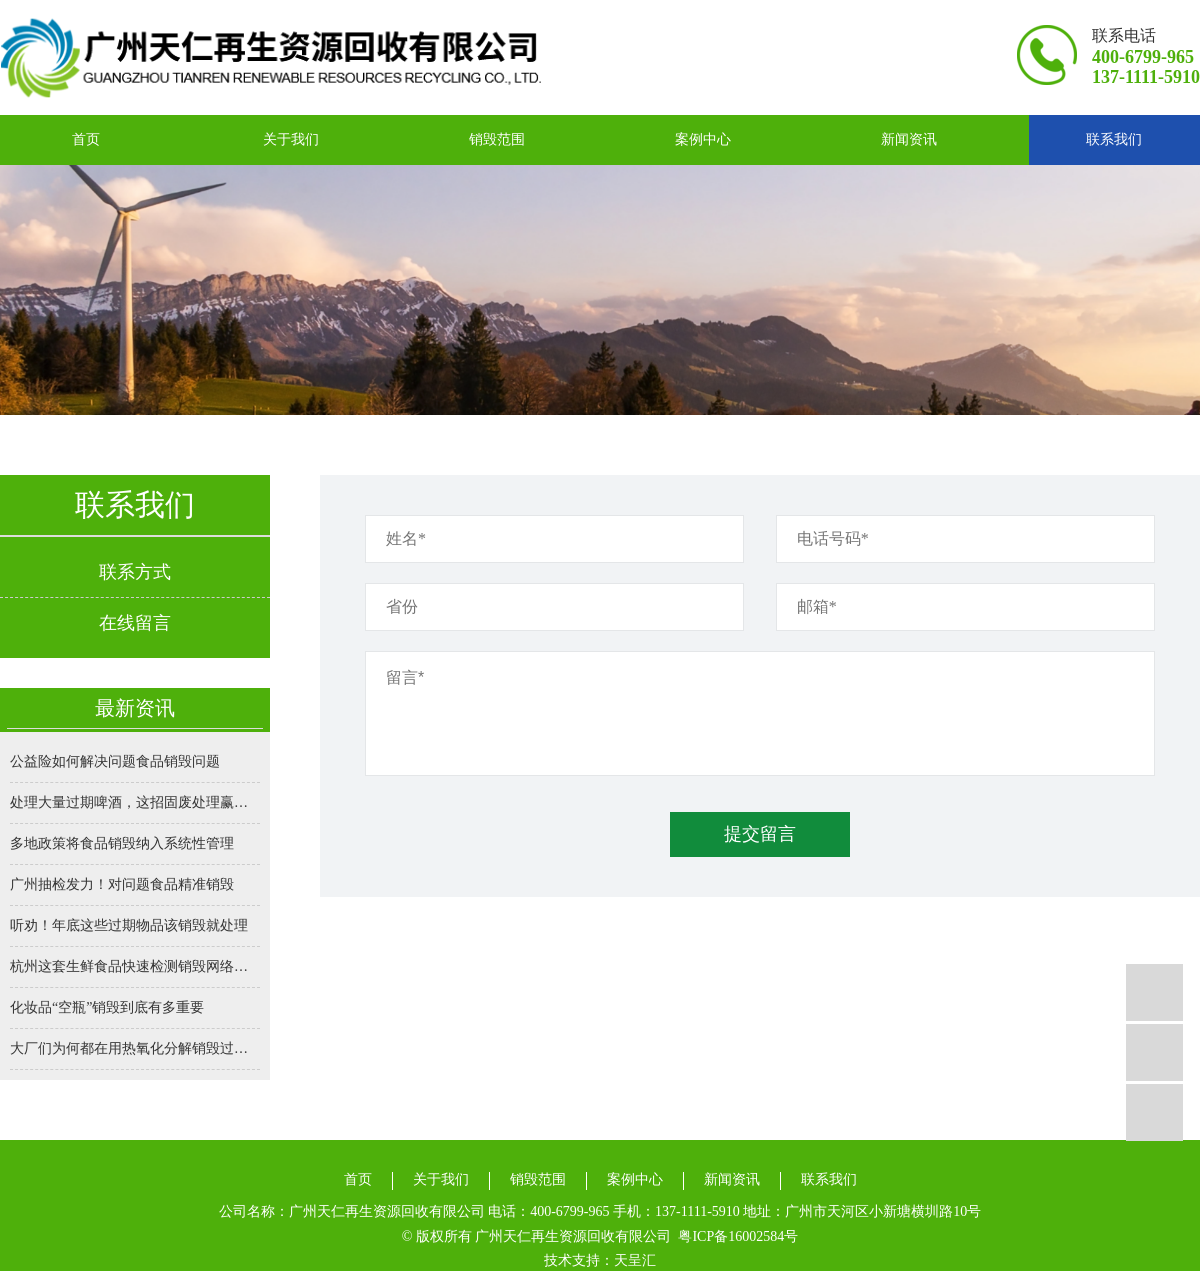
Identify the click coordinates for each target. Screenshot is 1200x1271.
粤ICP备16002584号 (738, 1236)
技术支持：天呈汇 (600, 1260)
